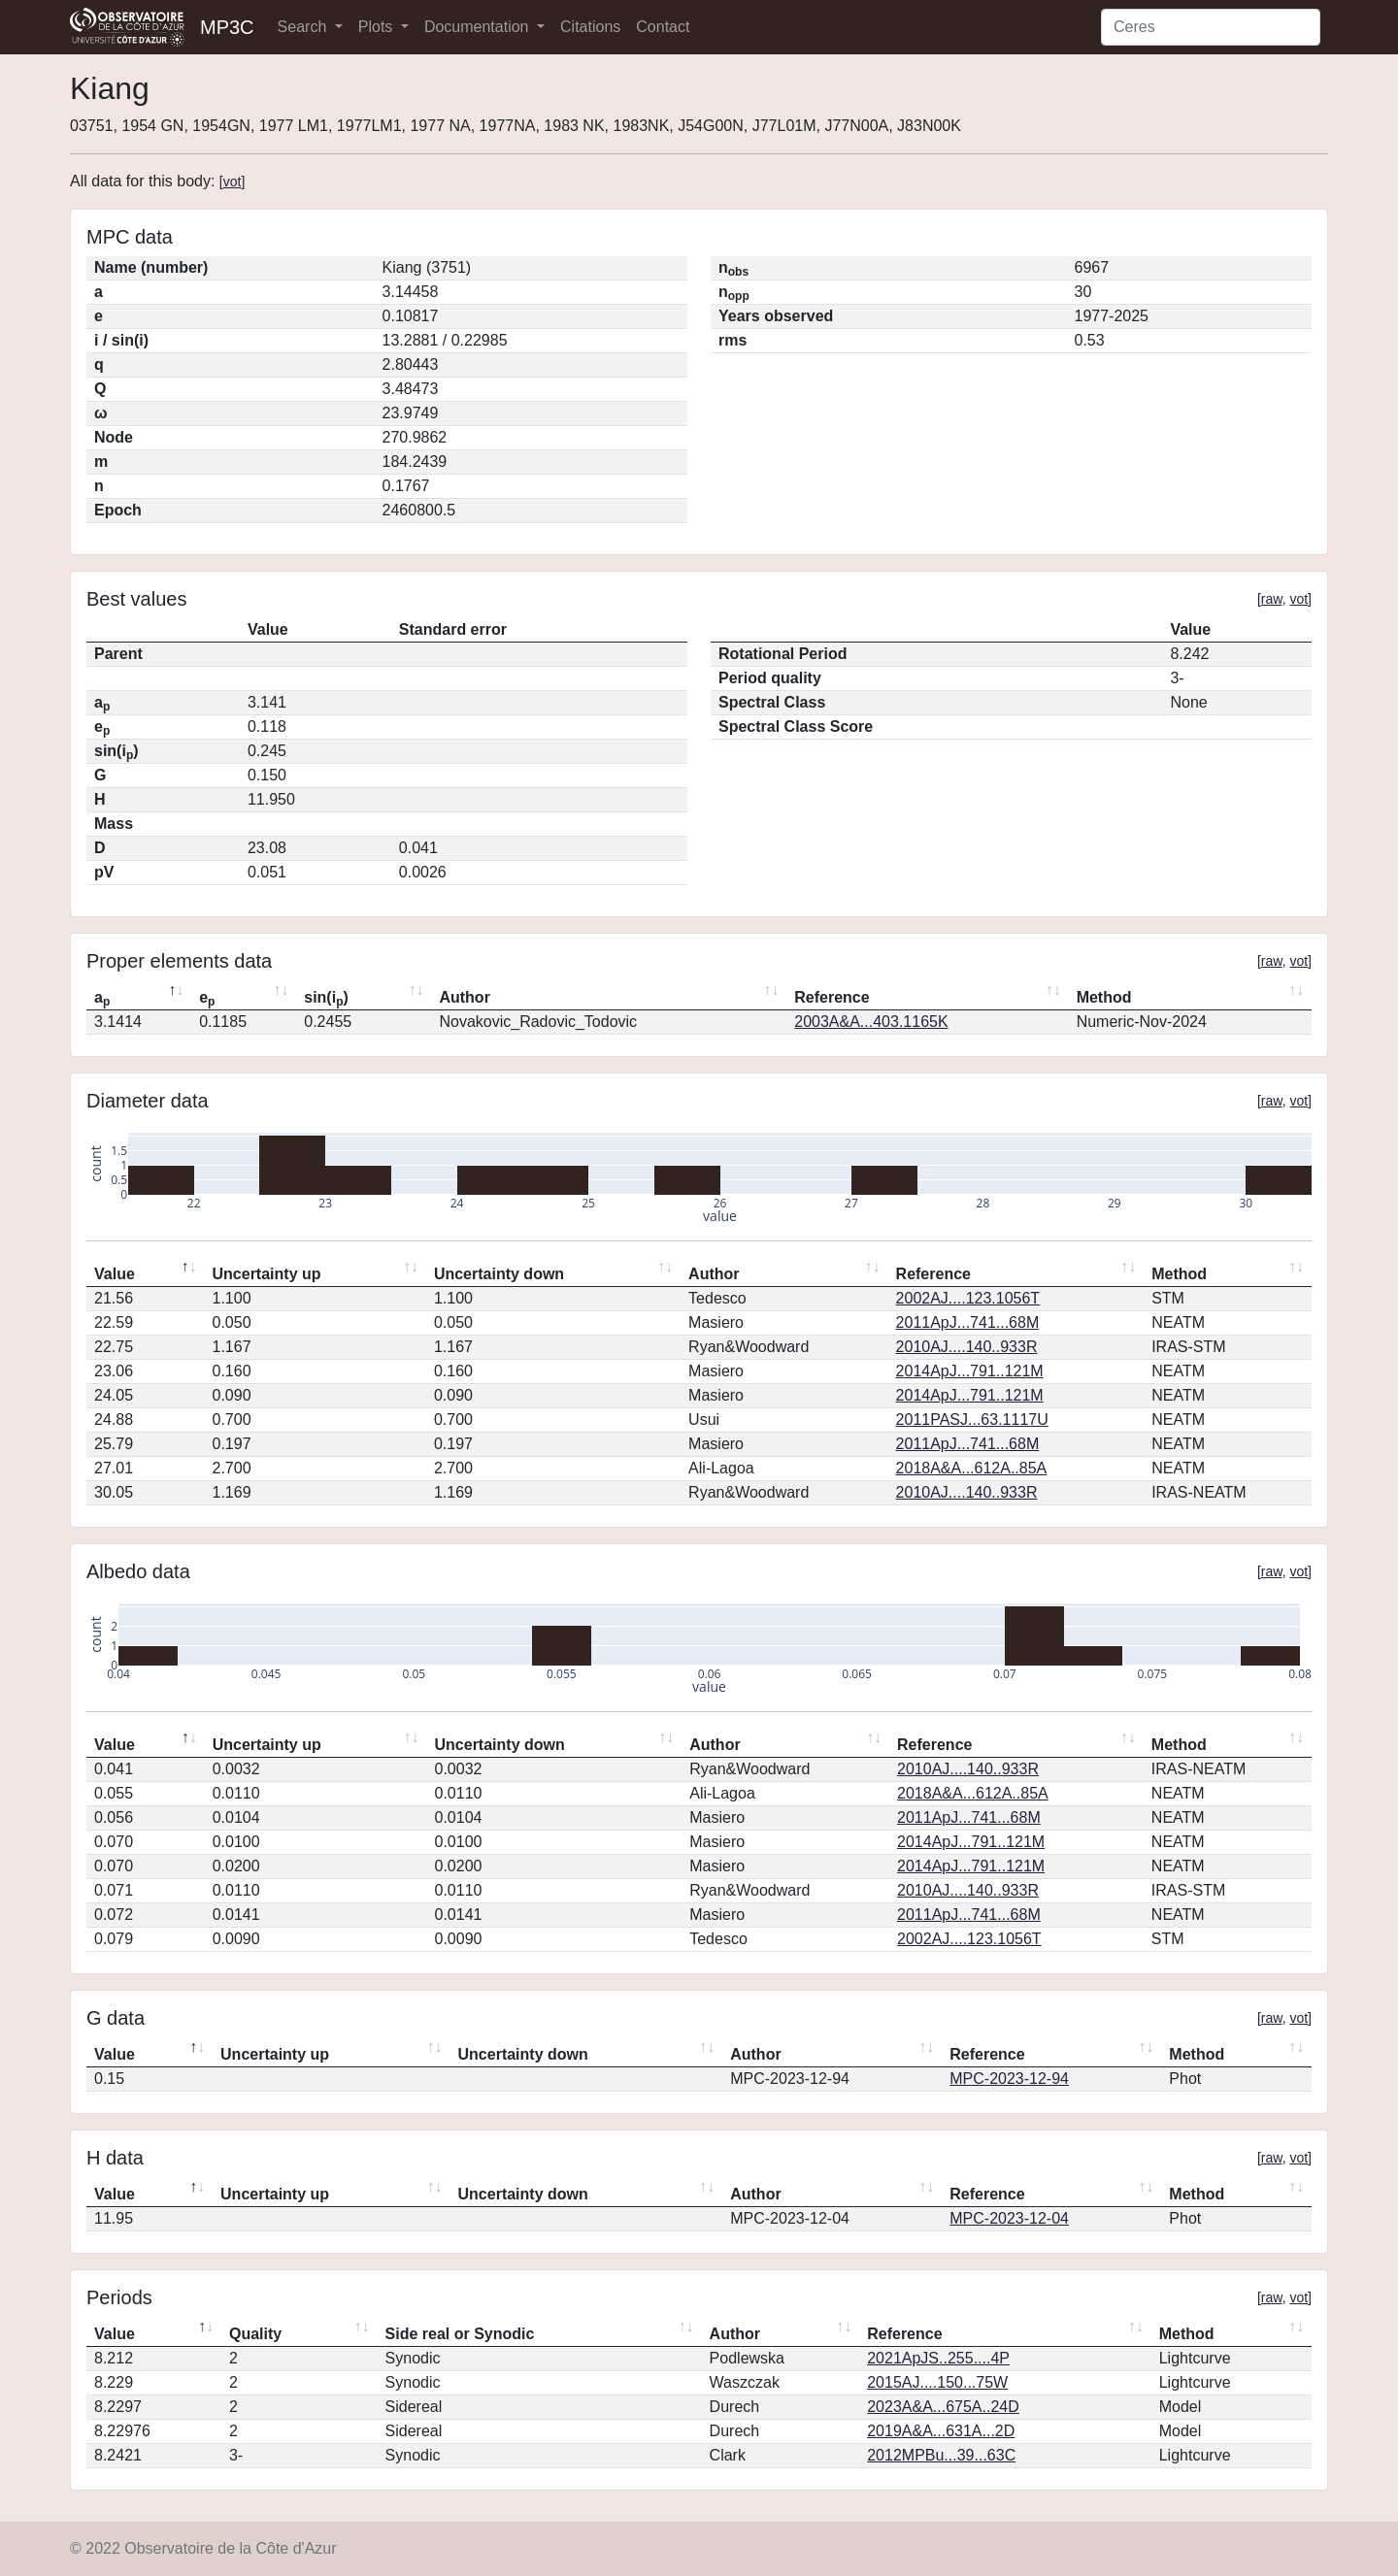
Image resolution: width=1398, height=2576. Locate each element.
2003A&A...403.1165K (871, 1021)
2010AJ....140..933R (967, 1346)
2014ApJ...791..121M (970, 1371)
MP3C (227, 27)
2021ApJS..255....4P (938, 2358)
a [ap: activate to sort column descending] (102, 998)
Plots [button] (377, 26)
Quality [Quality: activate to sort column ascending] (255, 2334)
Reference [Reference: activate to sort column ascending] (831, 997)
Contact (662, 26)
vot (232, 181)
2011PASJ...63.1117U (972, 1419)
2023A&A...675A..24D (943, 2406)
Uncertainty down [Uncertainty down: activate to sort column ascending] (499, 1274)
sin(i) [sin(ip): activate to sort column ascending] (326, 998)
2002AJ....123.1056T (968, 1298)
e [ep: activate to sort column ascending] (207, 998)
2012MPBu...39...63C (941, 2455)
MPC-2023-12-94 (1009, 2078)
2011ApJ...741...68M (968, 1322)
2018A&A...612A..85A (972, 1468)
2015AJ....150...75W (937, 2382)
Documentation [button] (478, 26)
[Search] (1210, 27)
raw (1271, 599)
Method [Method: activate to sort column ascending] (1104, 997)
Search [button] (304, 26)
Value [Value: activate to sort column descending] (114, 1274)
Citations (590, 26)
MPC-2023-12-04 (1009, 2218)
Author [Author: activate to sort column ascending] (464, 997)
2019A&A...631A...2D (941, 2431)
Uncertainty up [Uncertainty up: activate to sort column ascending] (267, 1274)
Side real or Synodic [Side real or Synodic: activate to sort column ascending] (460, 2334)
